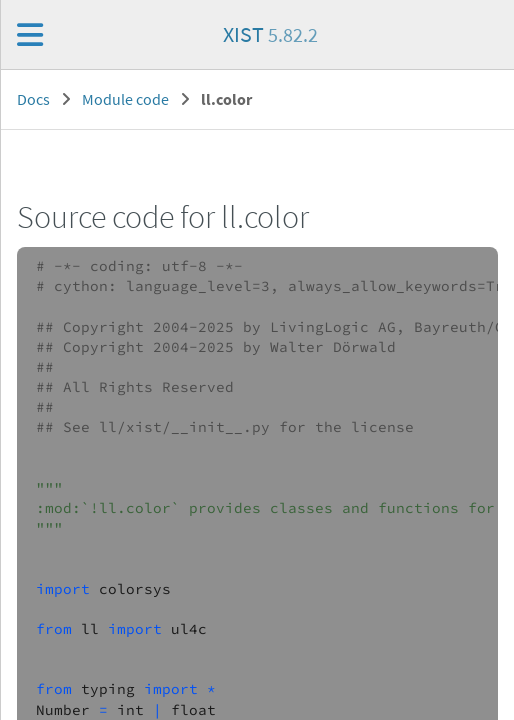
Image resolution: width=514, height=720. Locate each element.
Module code (125, 99)
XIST (270, 34)
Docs (33, 99)
